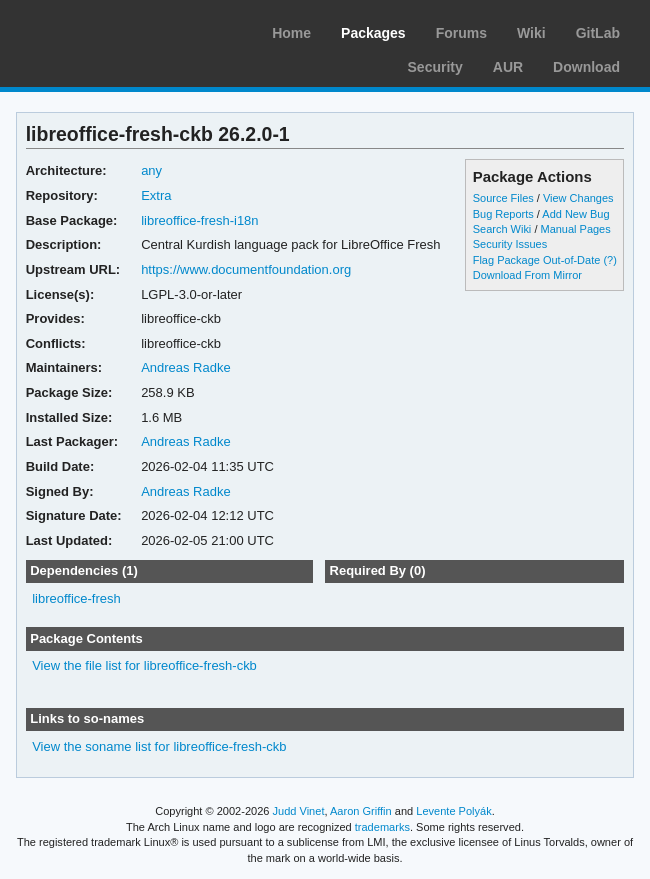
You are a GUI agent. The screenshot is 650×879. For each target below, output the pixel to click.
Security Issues (510, 244)
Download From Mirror (527, 275)
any (151, 170)
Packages (373, 33)
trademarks (382, 827)
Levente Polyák (453, 811)
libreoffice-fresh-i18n (199, 220)
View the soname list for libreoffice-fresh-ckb (159, 746)
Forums (461, 33)
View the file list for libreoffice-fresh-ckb (144, 665)
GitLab (598, 33)
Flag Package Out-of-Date (537, 260)
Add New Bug (575, 214)
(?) (609, 260)
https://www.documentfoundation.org (246, 269)
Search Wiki (502, 229)
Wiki (531, 33)
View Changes (578, 198)
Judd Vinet (299, 811)
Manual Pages (575, 229)
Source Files (503, 198)
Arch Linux (110, 30)
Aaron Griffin (361, 811)
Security (435, 67)
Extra (156, 195)
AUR (508, 67)
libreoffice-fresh (76, 598)
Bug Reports (503, 214)
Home (291, 33)
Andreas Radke (186, 367)
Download (586, 67)
